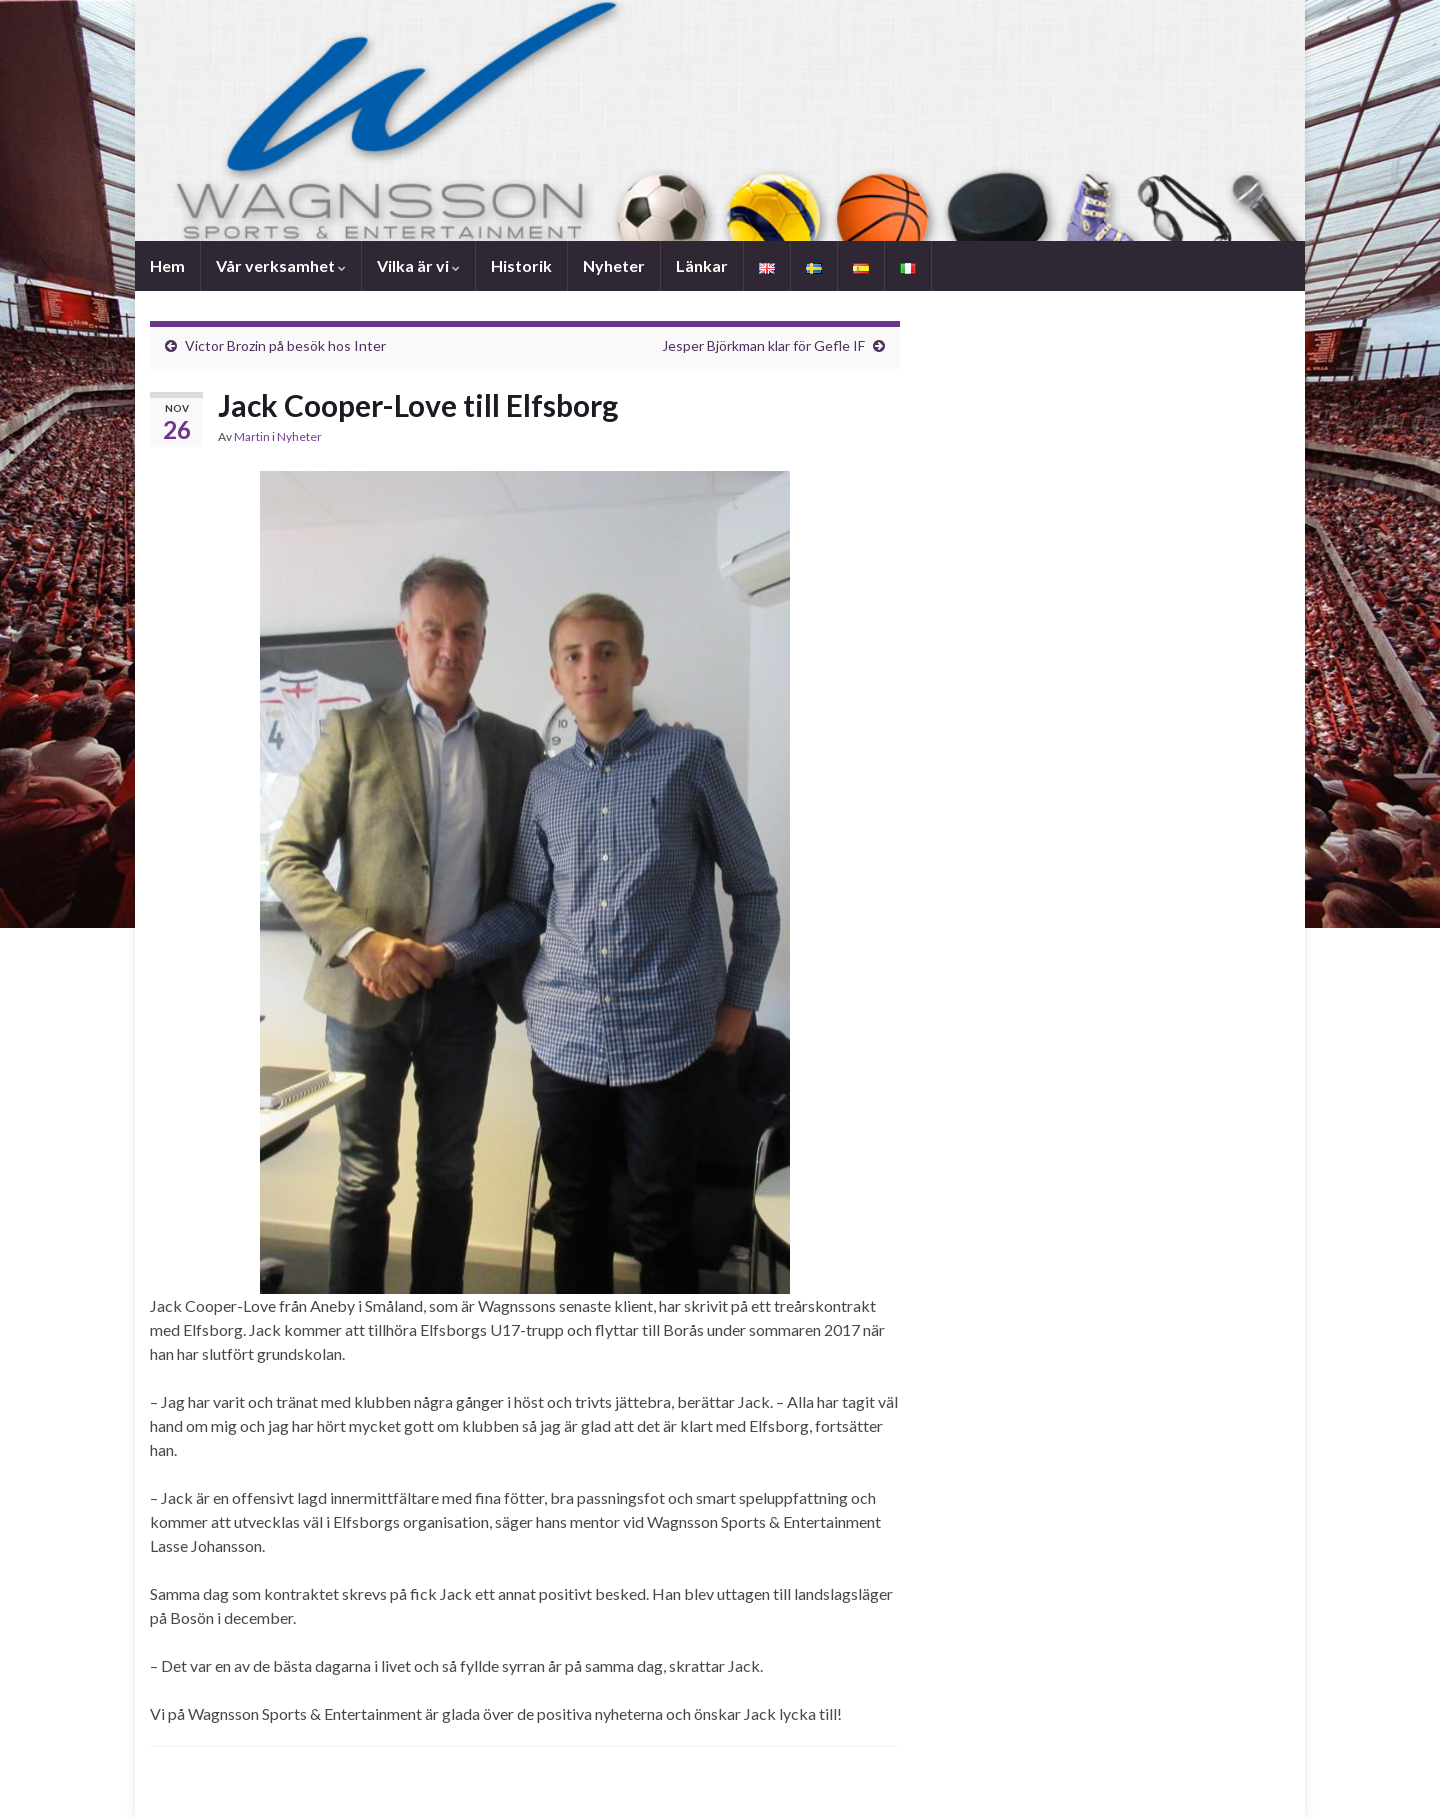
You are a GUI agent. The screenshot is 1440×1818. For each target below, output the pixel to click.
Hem (167, 265)
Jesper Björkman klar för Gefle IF (763, 345)
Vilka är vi (418, 265)
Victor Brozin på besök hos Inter (285, 345)
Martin (252, 436)
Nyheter (614, 265)
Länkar (702, 265)
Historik (521, 265)
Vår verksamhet (281, 265)
